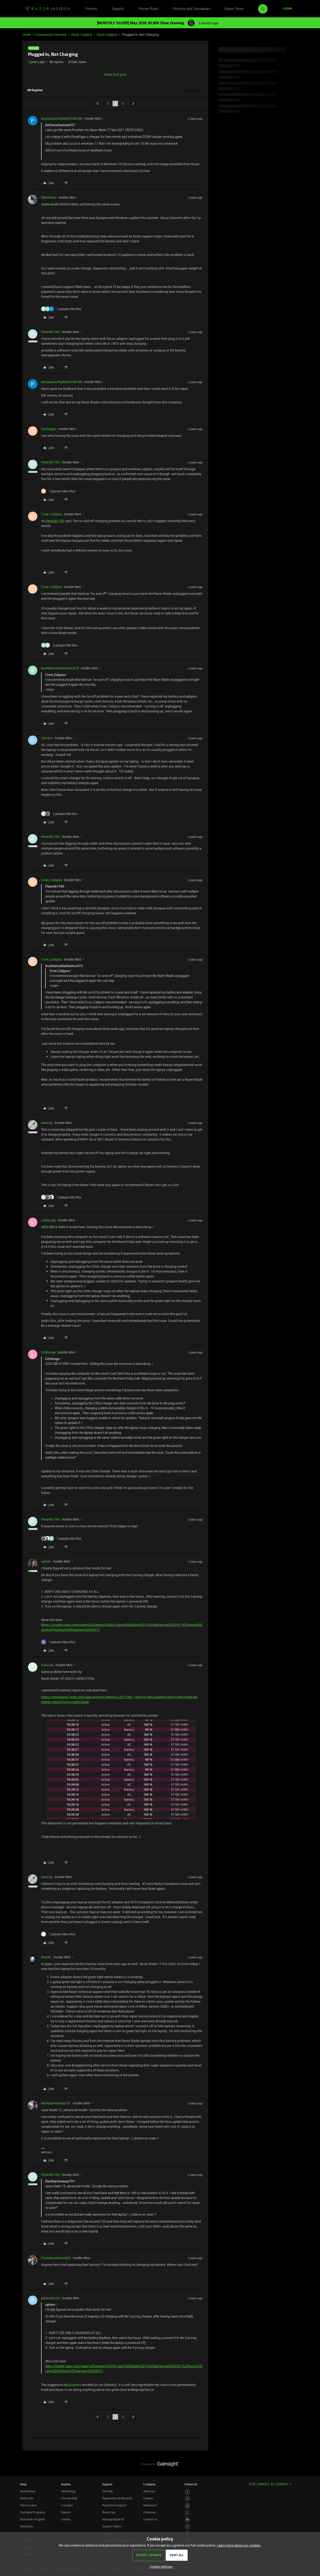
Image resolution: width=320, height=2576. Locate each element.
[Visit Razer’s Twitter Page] (187, 2513)
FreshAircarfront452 (56, 2258)
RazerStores (27, 2491)
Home (26, 34)
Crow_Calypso (51, 514)
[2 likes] (59, 645)
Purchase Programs (32, 2512)
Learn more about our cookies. (239, 2545)
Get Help (107, 2491)
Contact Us (150, 2519)
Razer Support (81, 34)
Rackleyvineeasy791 (56, 2103)
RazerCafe (26, 2498)
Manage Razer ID (113, 2519)
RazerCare (108, 2512)
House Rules (149, 9)
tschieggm (48, 429)
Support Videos (112, 2526)
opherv (46, 1561)
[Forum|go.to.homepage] (46, 9)
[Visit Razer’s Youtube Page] (187, 2519)
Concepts (67, 2505)
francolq (47, 1665)
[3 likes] (61, 308)
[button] (287, 9)
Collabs (66, 2519)
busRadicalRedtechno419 (60, 668)
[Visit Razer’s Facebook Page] (187, 2492)
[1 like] (58, 491)
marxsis (47, 1122)
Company (149, 2484)
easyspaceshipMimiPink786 (61, 118)
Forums (91, 9)
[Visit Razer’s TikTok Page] (187, 2526)
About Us (149, 2491)
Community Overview (51, 34)
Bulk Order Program (32, 2519)
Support (118, 9)
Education (26, 2526)
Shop (23, 2484)
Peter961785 (50, 332)
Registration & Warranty (117, 2498)
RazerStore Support (114, 2505)
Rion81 (46, 1957)
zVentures (149, 2512)
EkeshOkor (49, 197)
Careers (148, 2498)
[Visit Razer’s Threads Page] (187, 2506)
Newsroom (150, 2505)
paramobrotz (50, 2298)
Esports (66, 2512)
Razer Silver (234, 9)
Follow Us (191, 2484)
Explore (65, 2484)
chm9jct (47, 738)
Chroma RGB (69, 2498)
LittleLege (48, 1220)
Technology (68, 2491)
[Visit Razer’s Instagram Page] (187, 2499)
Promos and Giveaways (191, 9)
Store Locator (28, 2505)
